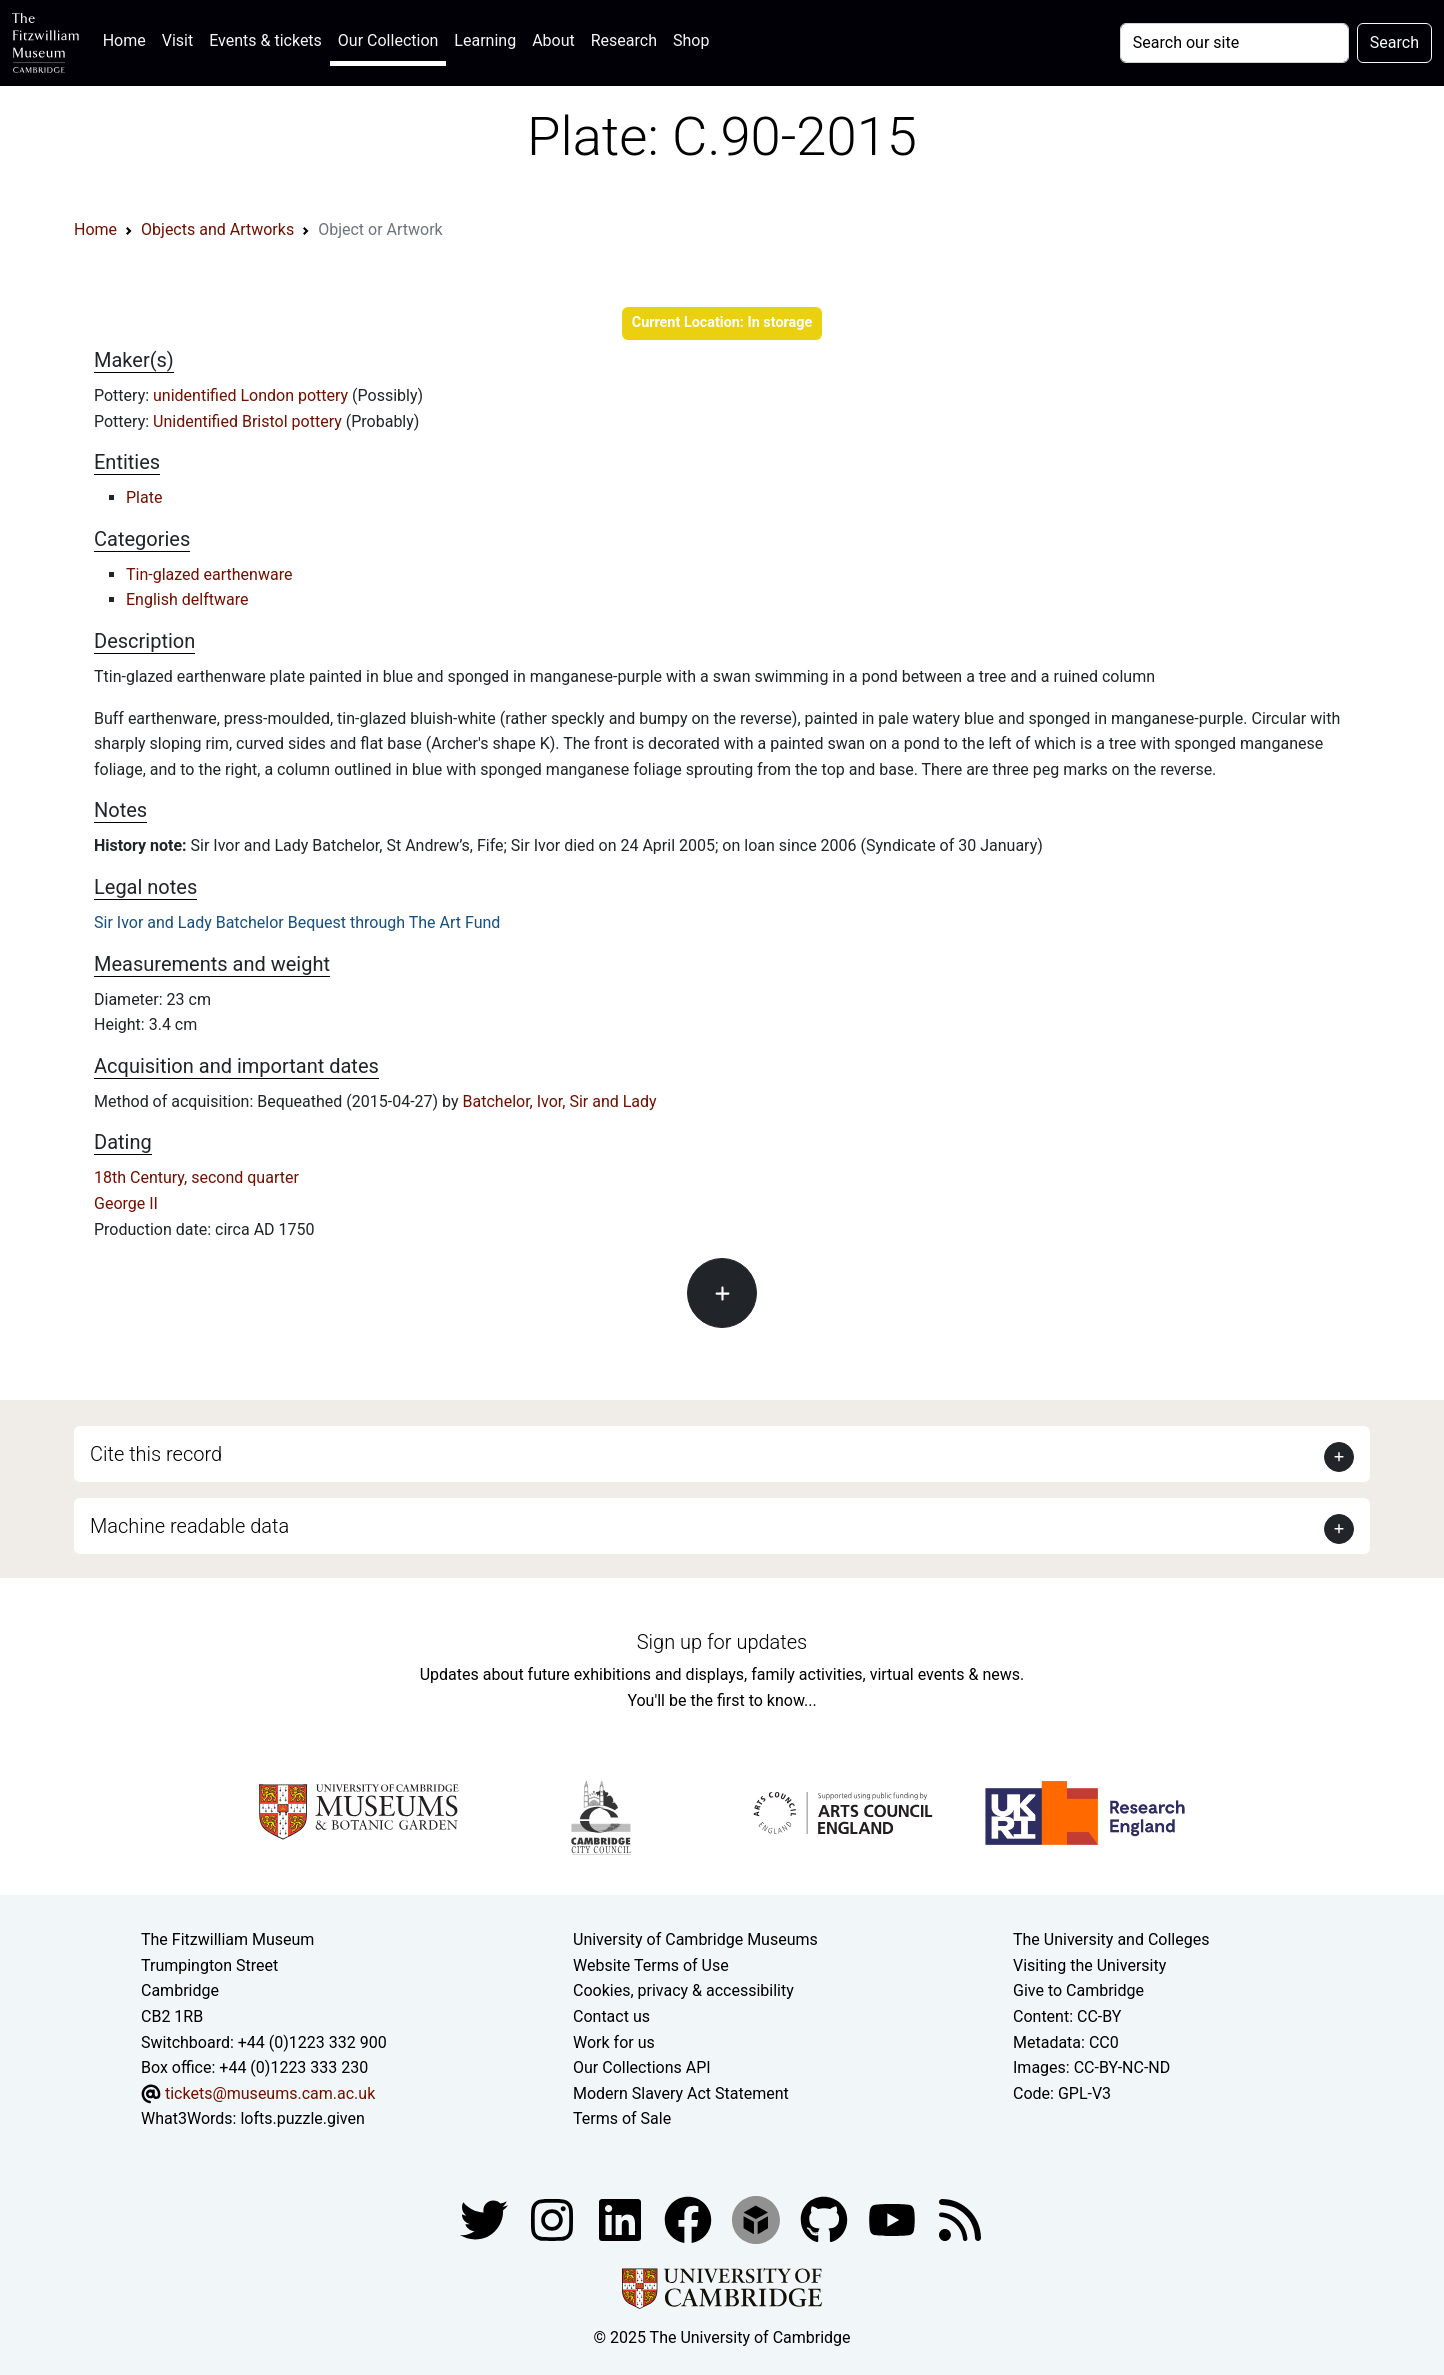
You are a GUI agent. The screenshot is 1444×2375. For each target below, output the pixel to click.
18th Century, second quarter (196, 1177)
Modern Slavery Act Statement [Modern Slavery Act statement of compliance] (681, 2093)
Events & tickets (265, 40)
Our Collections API (642, 2067)
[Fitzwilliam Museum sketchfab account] (758, 2218)
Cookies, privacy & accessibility (683, 1990)
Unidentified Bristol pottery (249, 421)
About (553, 40)
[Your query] (1234, 43)
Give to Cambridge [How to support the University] (1078, 1990)
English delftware (187, 599)
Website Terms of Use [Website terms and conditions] (651, 1965)
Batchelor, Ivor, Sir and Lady (560, 1101)
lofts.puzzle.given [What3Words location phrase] (302, 2118)
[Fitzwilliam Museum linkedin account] (690, 2218)
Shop (691, 40)
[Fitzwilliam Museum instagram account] (554, 2218)
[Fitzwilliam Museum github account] (826, 2218)
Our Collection (388, 40)
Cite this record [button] (156, 1454)
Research (624, 40)
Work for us (614, 2042)
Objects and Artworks (217, 229)
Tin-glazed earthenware (209, 574)
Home (128, 38)
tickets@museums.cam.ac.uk (270, 2093)
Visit (177, 40)
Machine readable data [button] (189, 1526)
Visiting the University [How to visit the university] (1089, 1965)
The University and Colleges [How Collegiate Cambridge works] (1111, 1939)
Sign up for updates (722, 1642)
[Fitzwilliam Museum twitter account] (486, 2218)
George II (126, 1203)
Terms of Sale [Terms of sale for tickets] (622, 2118)
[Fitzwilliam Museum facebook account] (622, 2218)
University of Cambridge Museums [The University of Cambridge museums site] (695, 1939)
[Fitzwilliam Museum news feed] (960, 2218)
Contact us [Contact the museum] (611, 2016)
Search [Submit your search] (1394, 42)
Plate (144, 497)
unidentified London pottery (252, 395)
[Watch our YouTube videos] (894, 2218)
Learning (485, 40)
